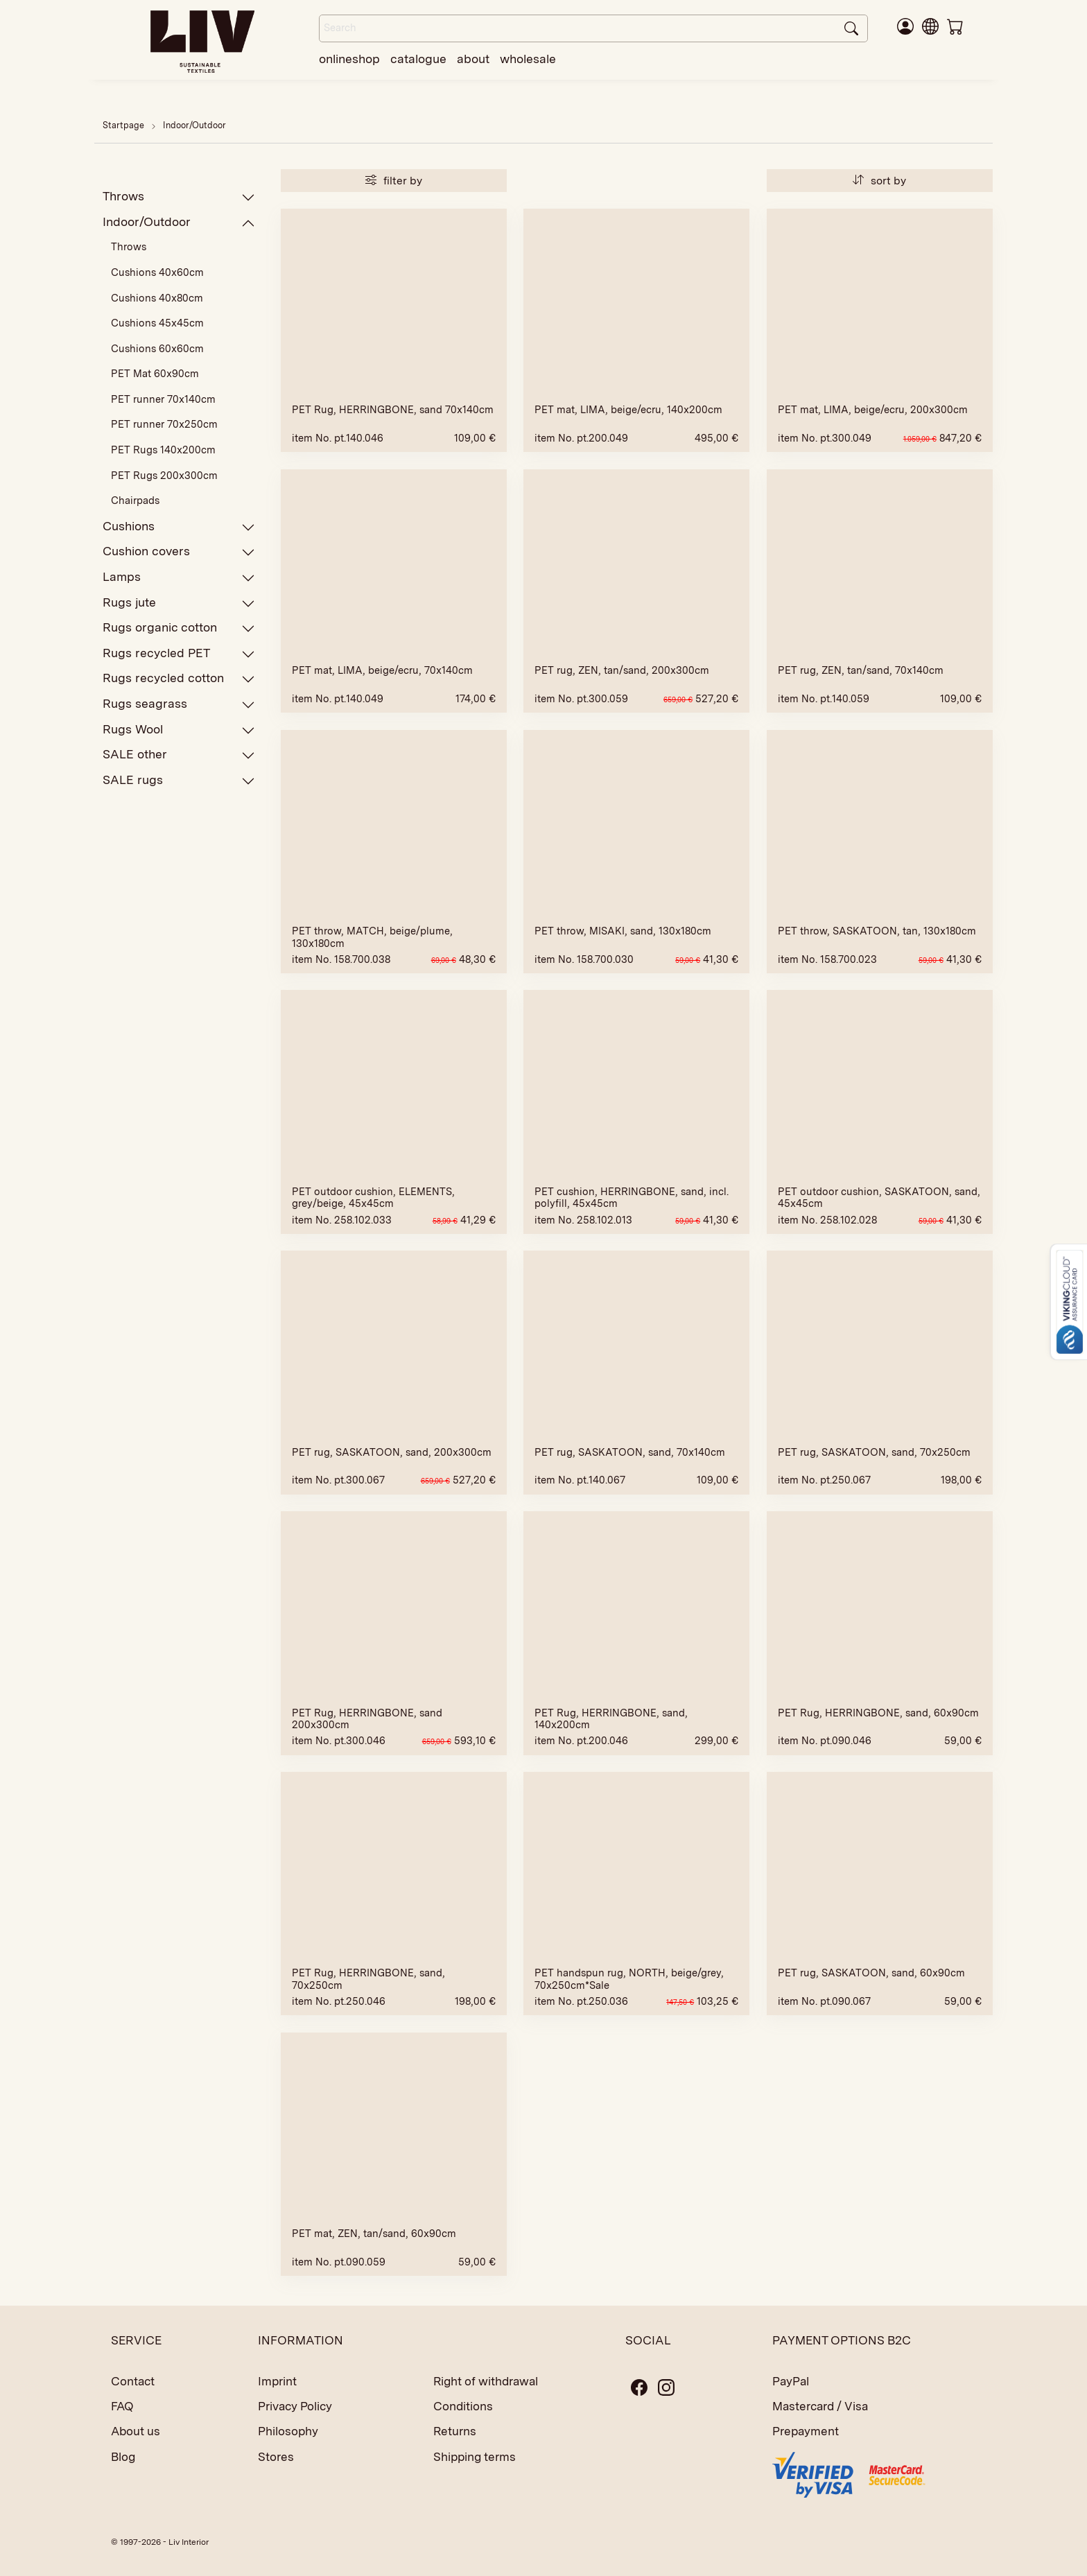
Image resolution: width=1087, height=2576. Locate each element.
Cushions (179, 526)
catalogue (418, 58)
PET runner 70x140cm (163, 399)
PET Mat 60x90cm (155, 373)
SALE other (179, 755)
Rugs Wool (179, 730)
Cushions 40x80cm (157, 298)
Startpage (123, 125)
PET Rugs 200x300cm (164, 475)
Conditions (463, 2406)
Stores (276, 2457)
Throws (179, 196)
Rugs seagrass (179, 704)
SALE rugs (179, 780)
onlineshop (349, 58)
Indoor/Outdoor (194, 125)
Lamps (179, 577)
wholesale (528, 58)
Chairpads (135, 500)
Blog (123, 2457)
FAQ (122, 2406)
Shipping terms (474, 2457)
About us (135, 2431)
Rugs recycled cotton (179, 678)
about (473, 58)
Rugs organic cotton (179, 628)
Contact (133, 2381)
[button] (930, 25)
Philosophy (288, 2431)
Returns (454, 2431)
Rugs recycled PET (179, 653)
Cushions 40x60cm (157, 272)
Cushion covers (179, 551)
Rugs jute (179, 603)
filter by (393, 180)
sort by (879, 180)
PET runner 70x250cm (164, 424)
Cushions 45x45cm (157, 323)
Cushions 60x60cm (157, 348)
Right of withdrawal (485, 2381)
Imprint (277, 2381)
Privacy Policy (295, 2406)
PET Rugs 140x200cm (163, 450)
